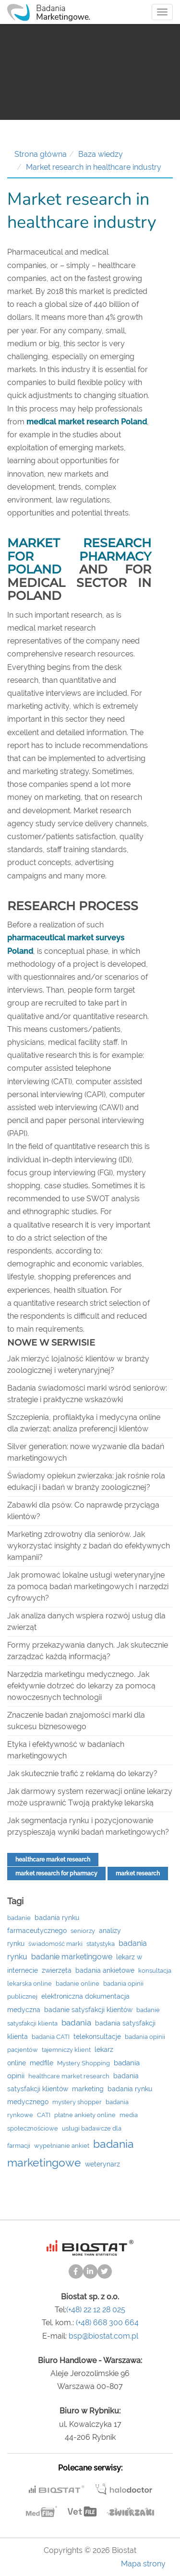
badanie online (77, 1983)
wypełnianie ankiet (61, 2145)
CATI (43, 2115)
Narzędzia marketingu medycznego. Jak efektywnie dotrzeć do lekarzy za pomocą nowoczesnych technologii (81, 1686)
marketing (88, 2089)
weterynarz (102, 2164)
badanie (19, 1917)
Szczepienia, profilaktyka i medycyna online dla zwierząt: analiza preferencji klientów (83, 1423)
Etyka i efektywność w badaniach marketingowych (65, 1750)
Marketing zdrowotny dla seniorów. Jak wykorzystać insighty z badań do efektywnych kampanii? (88, 1546)
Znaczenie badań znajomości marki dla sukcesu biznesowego (76, 1720)
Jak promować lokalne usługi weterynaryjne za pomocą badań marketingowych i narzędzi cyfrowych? (87, 1586)
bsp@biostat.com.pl (103, 2336)
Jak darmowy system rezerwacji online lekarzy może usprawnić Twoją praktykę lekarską (89, 1797)
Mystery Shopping (83, 2063)
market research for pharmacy (56, 1873)
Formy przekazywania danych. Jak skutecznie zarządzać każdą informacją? (87, 1650)
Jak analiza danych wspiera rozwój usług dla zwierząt (86, 1621)
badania (76, 2022)
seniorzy (83, 1930)
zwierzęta (57, 1970)
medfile (41, 2063)
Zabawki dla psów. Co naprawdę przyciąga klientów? (83, 1510)
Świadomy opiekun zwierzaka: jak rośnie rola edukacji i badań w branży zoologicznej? (86, 1481)
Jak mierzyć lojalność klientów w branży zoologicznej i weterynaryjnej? (78, 1364)
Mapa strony (143, 2563)
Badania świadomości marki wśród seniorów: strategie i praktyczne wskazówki (87, 1393)
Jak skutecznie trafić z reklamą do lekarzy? (82, 1773)
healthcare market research (52, 1859)
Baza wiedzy (100, 154)
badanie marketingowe (71, 1956)
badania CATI (51, 2036)
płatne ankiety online (85, 2115)
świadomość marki (55, 1943)
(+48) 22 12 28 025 (95, 2309)
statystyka (100, 1943)
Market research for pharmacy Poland (79, 556)
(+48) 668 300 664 (107, 2322)
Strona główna (40, 154)
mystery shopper (77, 2102)
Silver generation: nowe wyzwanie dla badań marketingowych (85, 1452)
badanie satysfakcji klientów (88, 2010)
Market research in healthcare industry (93, 167)
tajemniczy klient (66, 2049)
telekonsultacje (97, 2036)
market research (138, 1873)
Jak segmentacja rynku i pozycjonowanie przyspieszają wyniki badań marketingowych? (88, 1826)
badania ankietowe (104, 1970)
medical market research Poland (86, 421)
